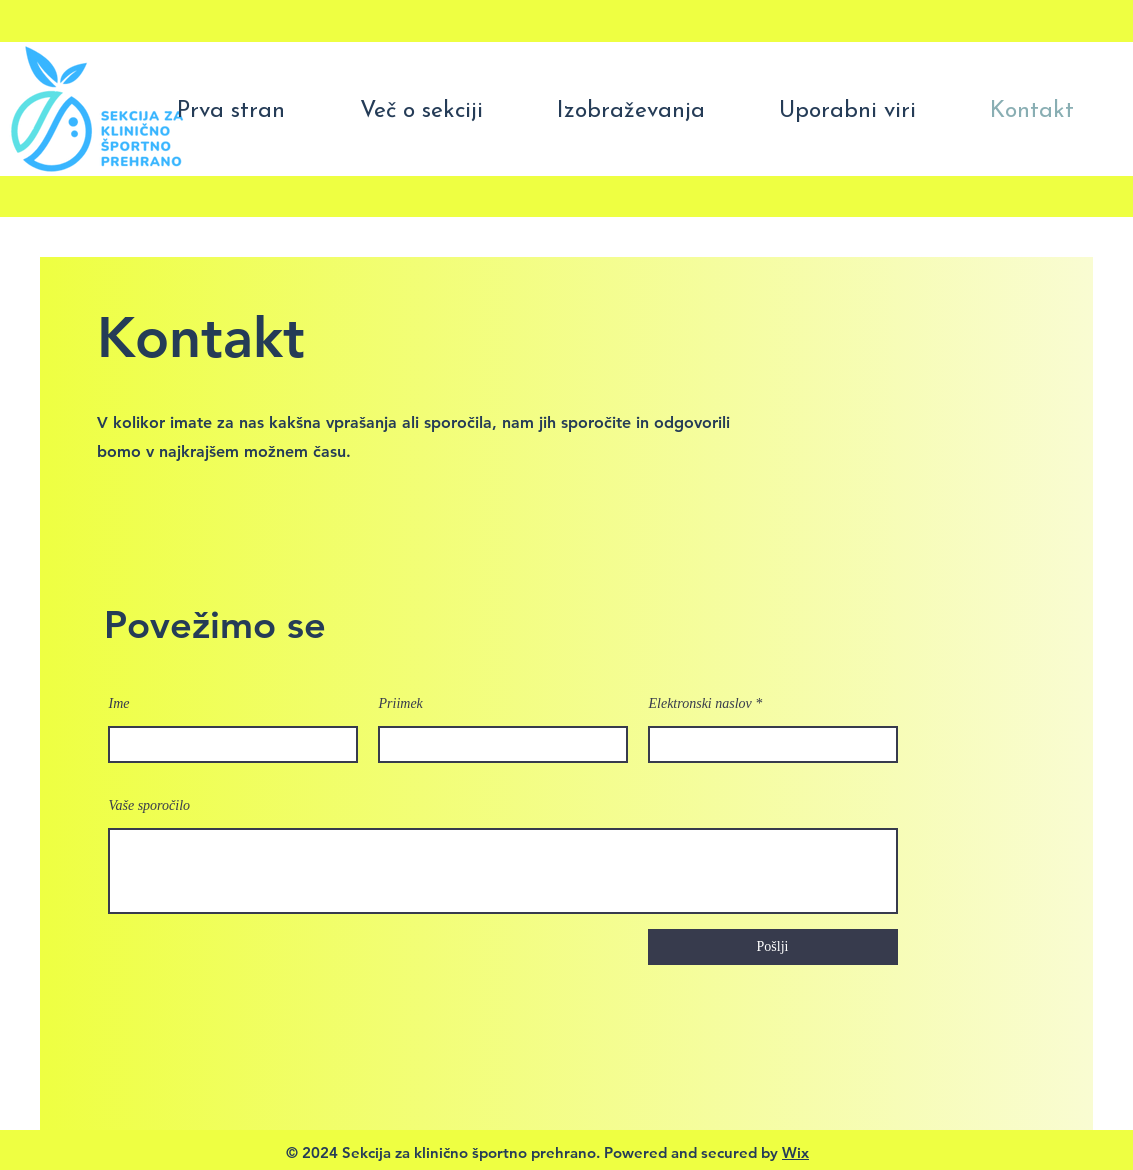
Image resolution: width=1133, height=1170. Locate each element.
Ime (119, 704)
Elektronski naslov (700, 704)
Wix (795, 1152)
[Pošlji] (773, 947)
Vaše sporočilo (150, 806)
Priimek (401, 704)
